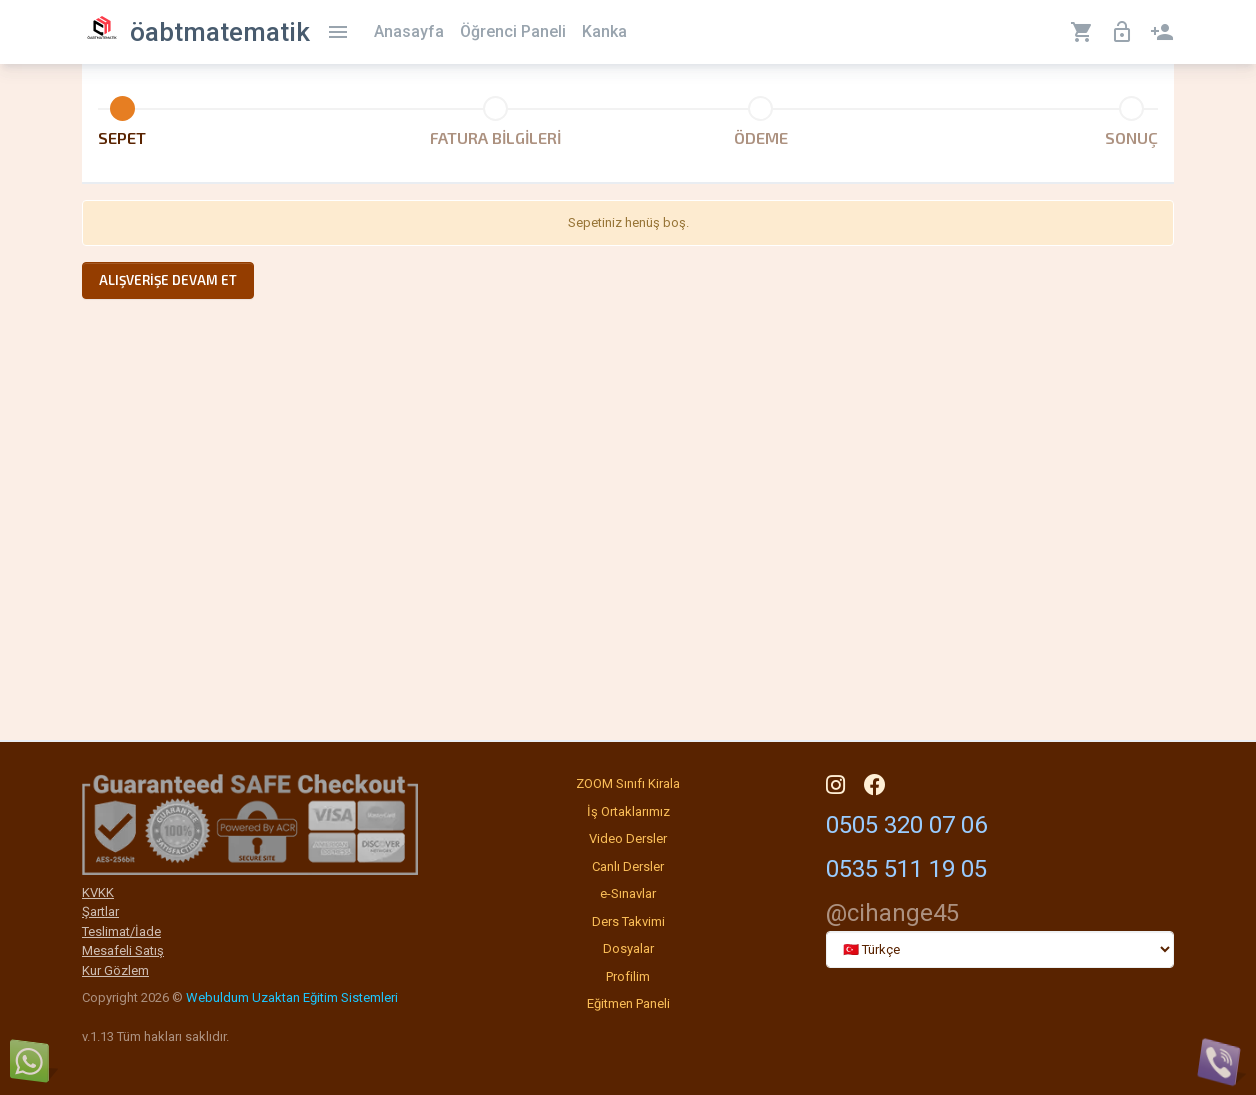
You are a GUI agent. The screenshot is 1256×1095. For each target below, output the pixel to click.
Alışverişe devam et (168, 280)
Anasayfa (409, 31)
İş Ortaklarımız (628, 811)
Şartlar (100, 911)
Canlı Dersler (628, 866)
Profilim (628, 976)
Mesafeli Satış (123, 950)
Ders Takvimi (628, 921)
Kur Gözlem (115, 970)
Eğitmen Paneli (628, 1003)
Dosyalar (628, 948)
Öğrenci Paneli (513, 31)
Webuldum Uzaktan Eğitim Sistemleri (292, 997)
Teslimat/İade (121, 931)
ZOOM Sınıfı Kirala (628, 783)
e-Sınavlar (628, 893)
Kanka (604, 31)
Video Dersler (628, 838)
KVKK (98, 892)
